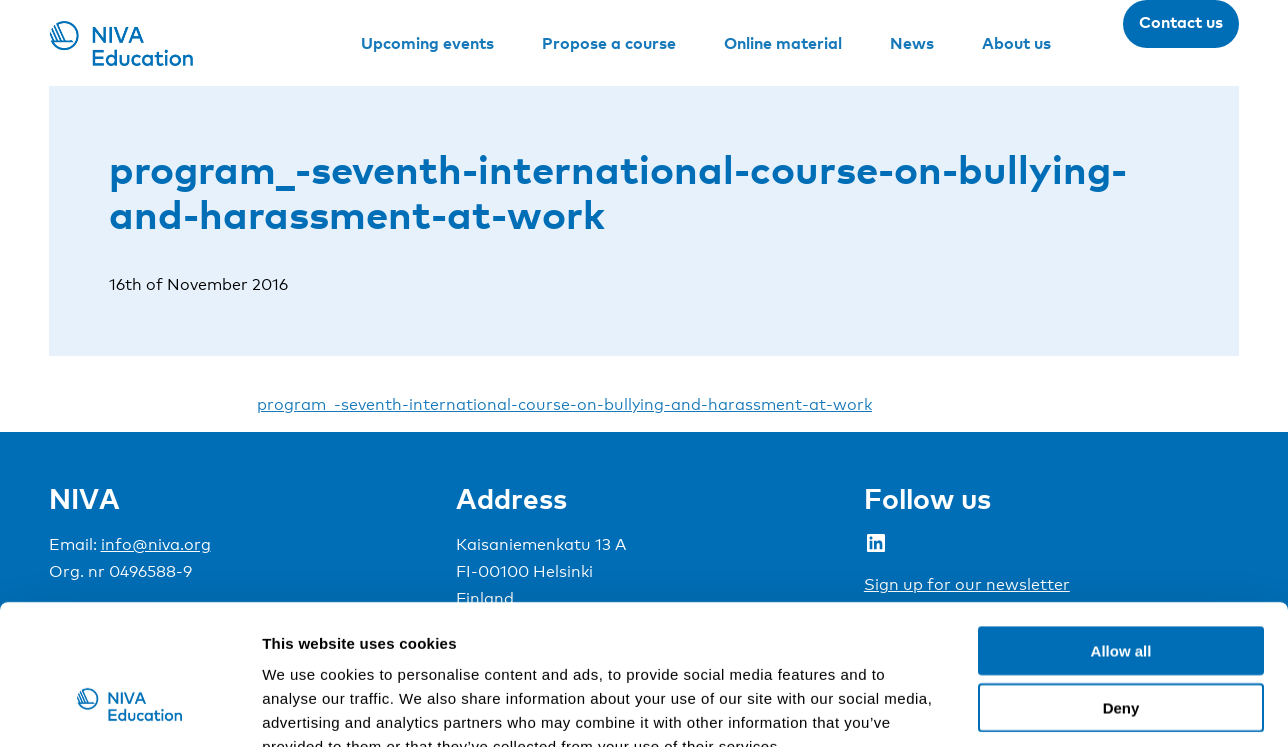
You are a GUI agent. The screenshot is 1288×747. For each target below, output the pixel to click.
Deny (1121, 587)
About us (1016, 43)
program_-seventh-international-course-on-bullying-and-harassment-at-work (564, 404)
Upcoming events (427, 43)
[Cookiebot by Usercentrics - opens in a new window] (129, 708)
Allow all (1121, 530)
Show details (1049, 707)
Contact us (1181, 22)
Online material (783, 43)
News (912, 43)
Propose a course (609, 43)
